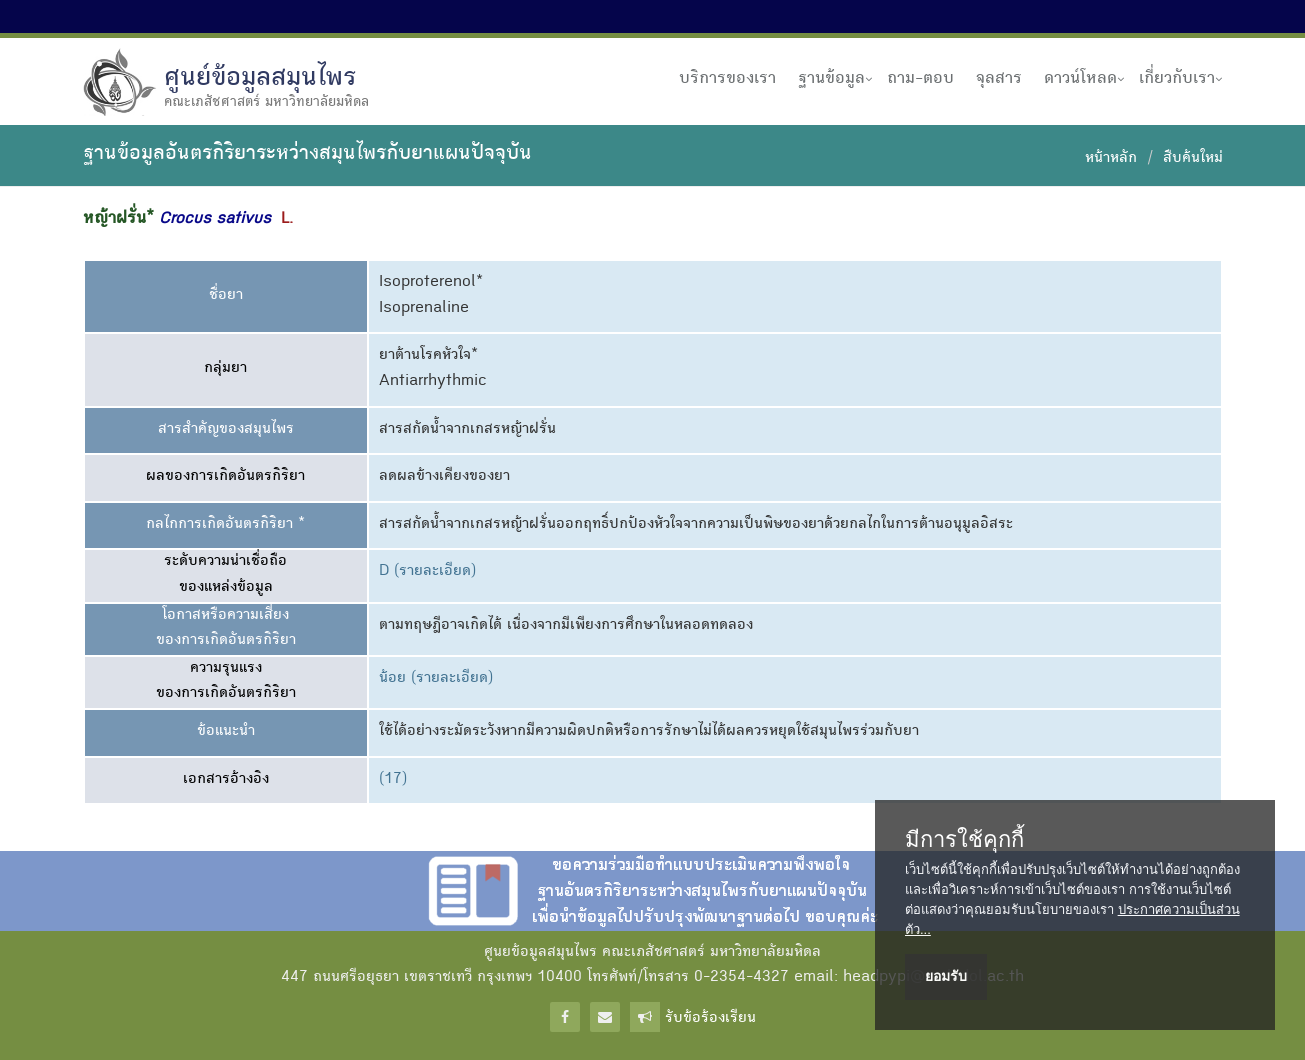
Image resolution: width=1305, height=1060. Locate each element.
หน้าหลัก (1111, 159)
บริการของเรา (727, 79)
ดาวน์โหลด (1080, 79)
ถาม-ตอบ (920, 79)
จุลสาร (999, 79)
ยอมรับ (946, 976)
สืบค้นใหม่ (1193, 159)
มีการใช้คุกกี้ (964, 840)
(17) (393, 780)
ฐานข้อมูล (831, 79)
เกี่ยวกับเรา (1177, 79)
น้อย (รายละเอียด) (436, 679)
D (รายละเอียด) (427, 572)
